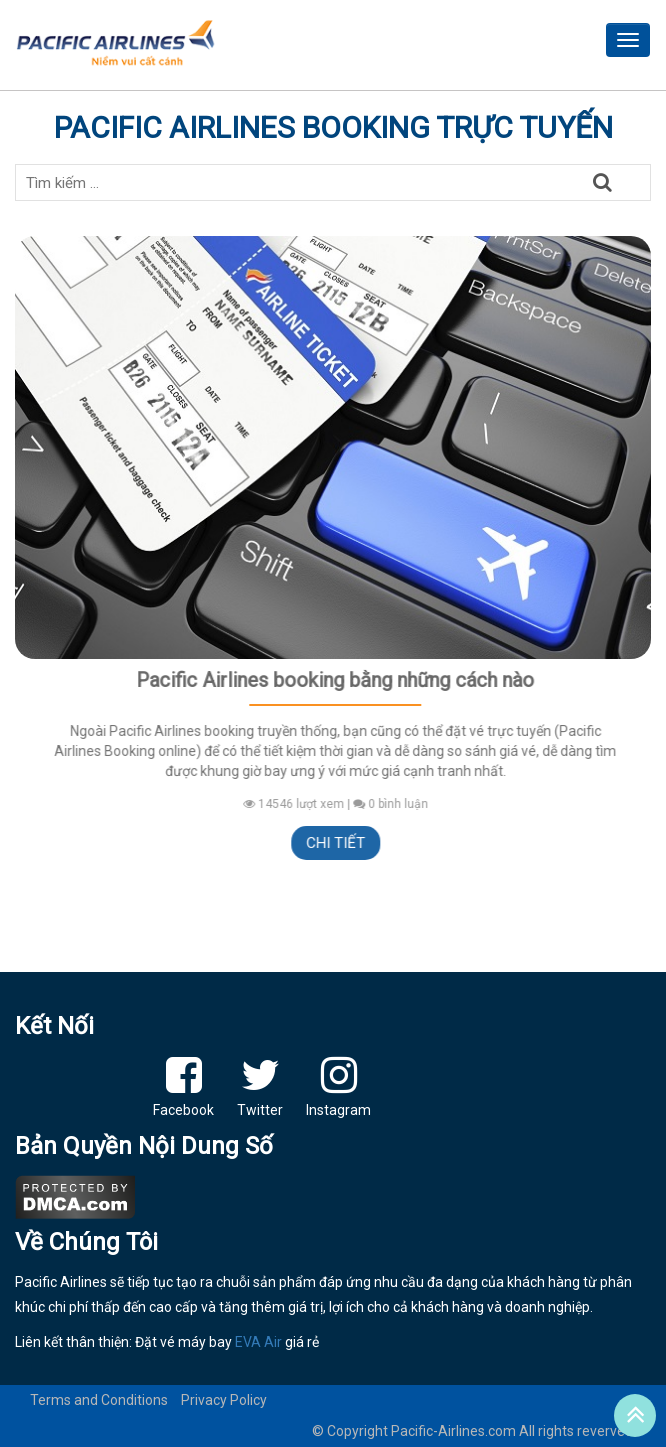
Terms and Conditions (99, 1400)
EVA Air (258, 1342)
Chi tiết (339, 843)
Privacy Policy (224, 1400)
